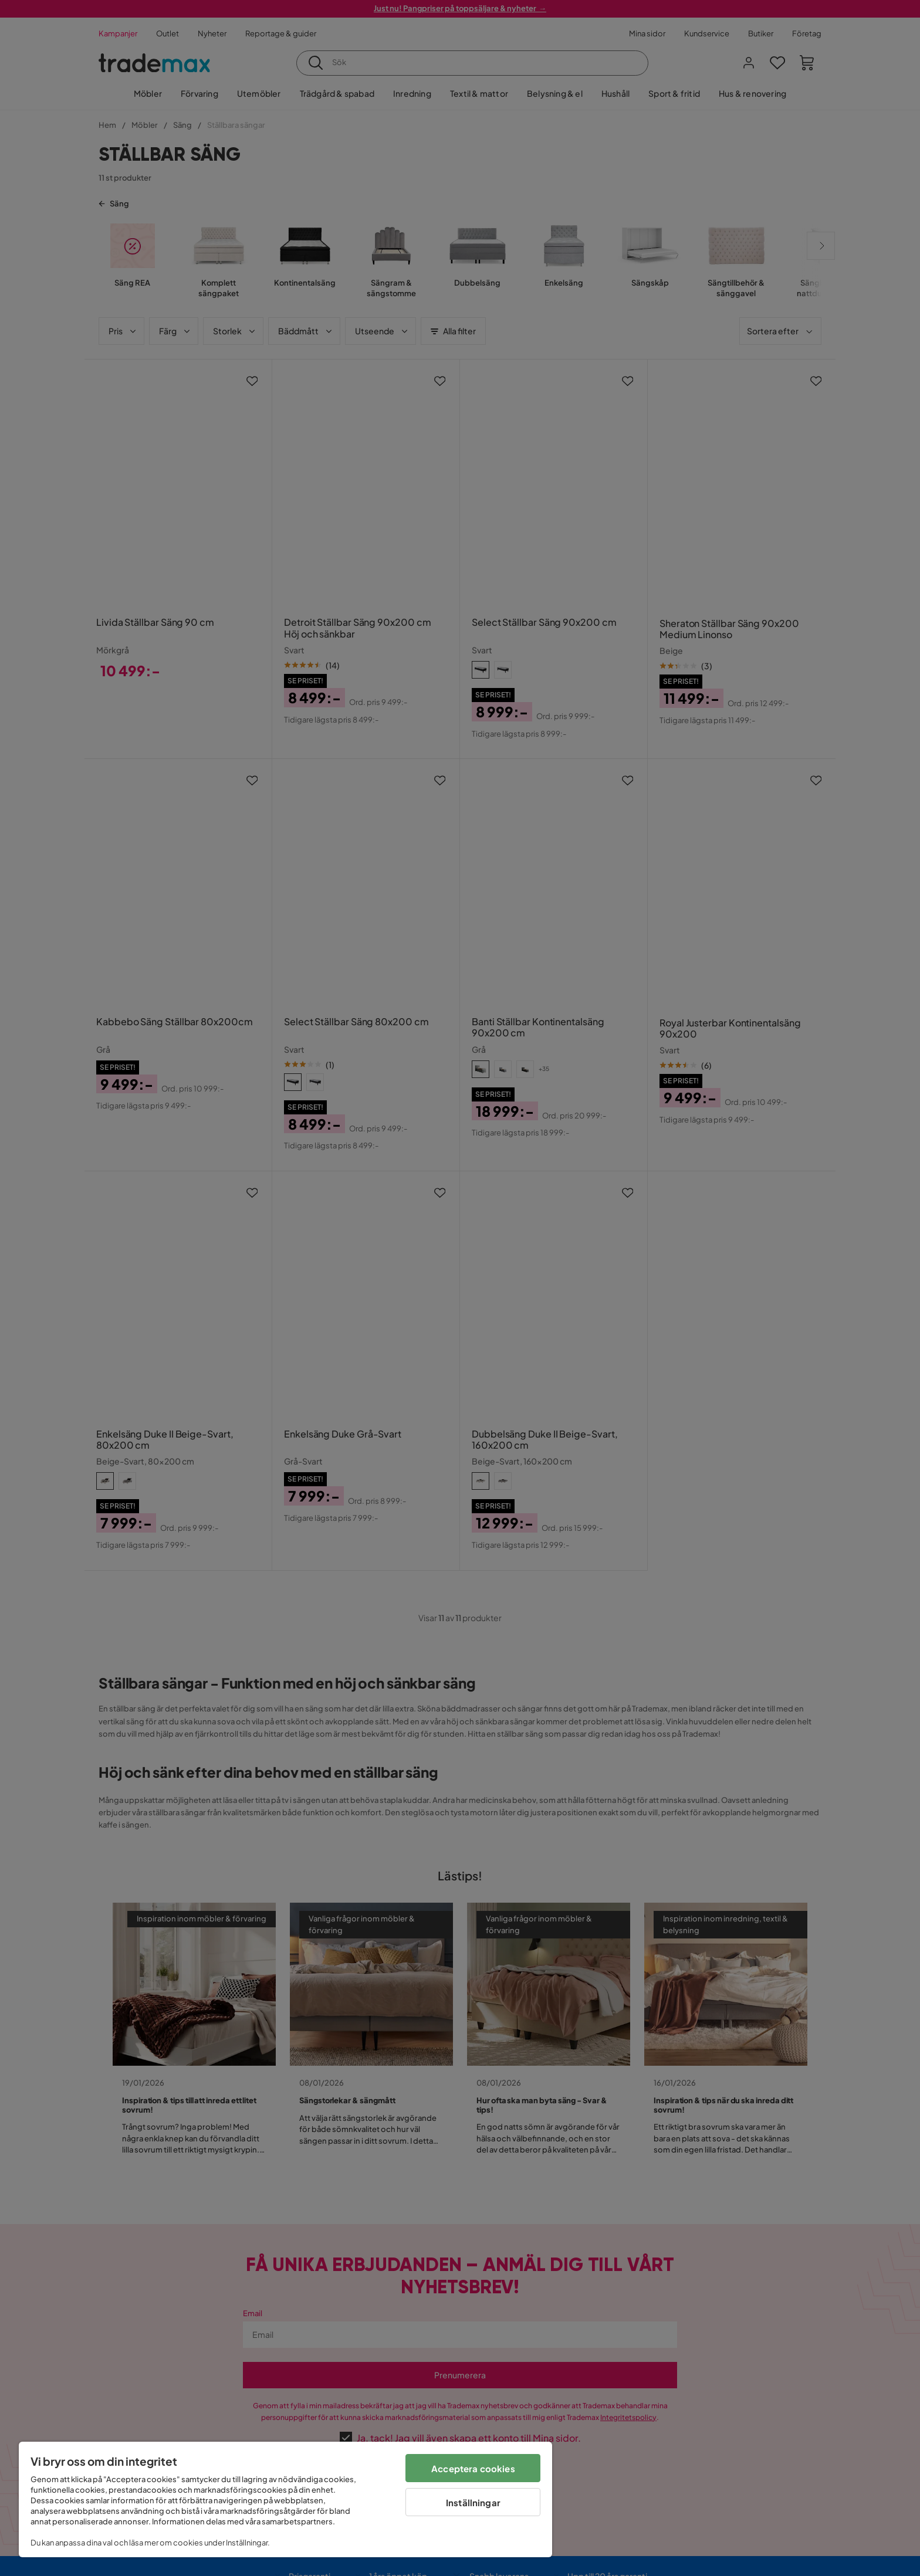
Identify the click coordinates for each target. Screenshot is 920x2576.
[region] (285, 2499)
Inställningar (473, 2502)
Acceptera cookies (473, 2468)
